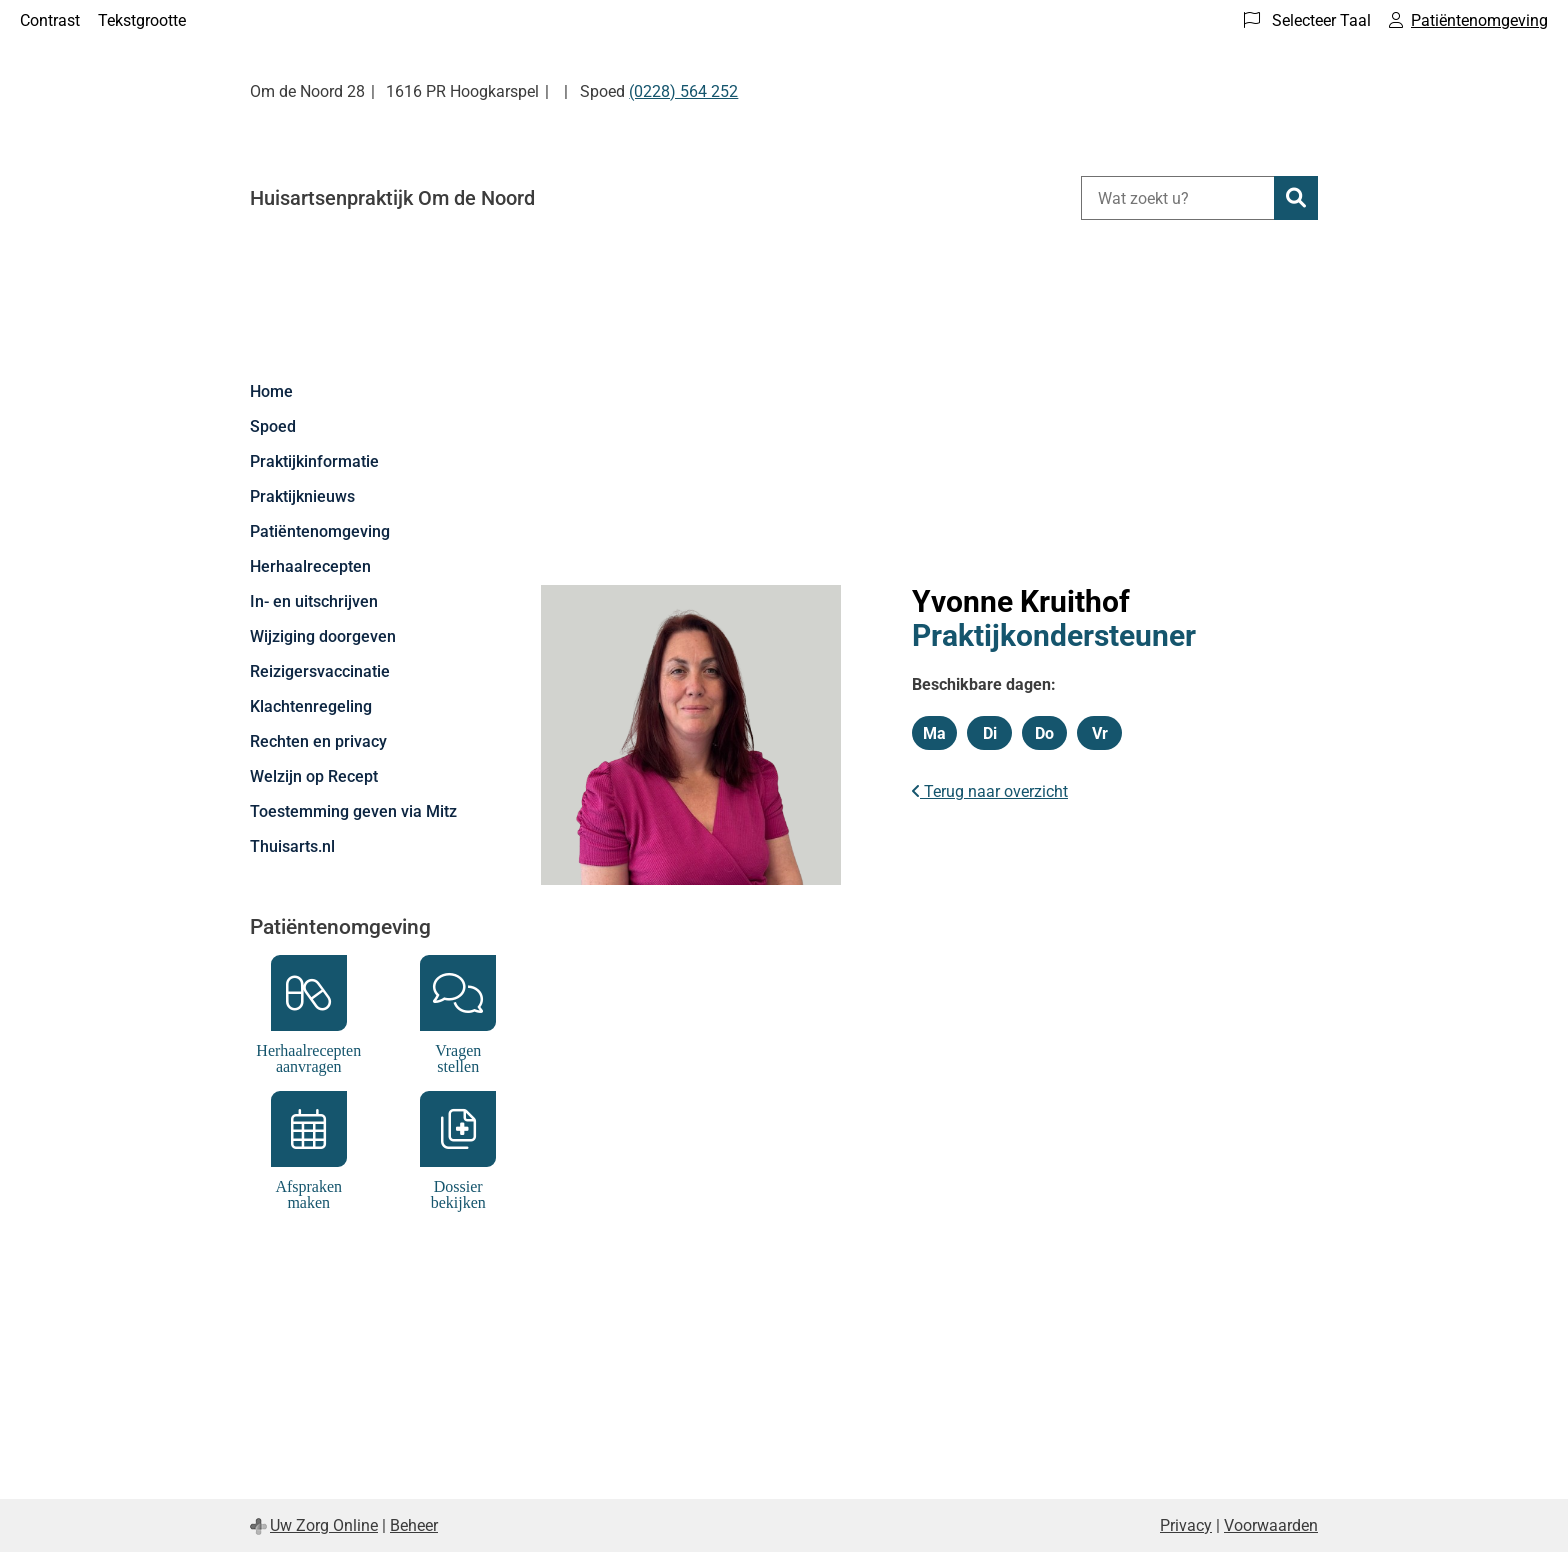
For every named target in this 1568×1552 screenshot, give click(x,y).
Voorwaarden (1271, 1525)
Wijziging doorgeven (323, 636)
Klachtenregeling (311, 706)
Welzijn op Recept (314, 776)
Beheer (414, 1525)
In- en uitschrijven (314, 601)
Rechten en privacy (318, 741)
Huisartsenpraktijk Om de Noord (392, 198)
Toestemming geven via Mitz (353, 811)
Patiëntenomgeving (320, 531)
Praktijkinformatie (314, 461)
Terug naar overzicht (990, 791)
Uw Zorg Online (324, 1525)
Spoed (273, 426)
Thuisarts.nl (292, 846)
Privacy (1186, 1525)
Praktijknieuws (302, 496)
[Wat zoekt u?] (1177, 198)
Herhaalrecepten (310, 566)
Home (271, 391)
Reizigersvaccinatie (320, 671)
